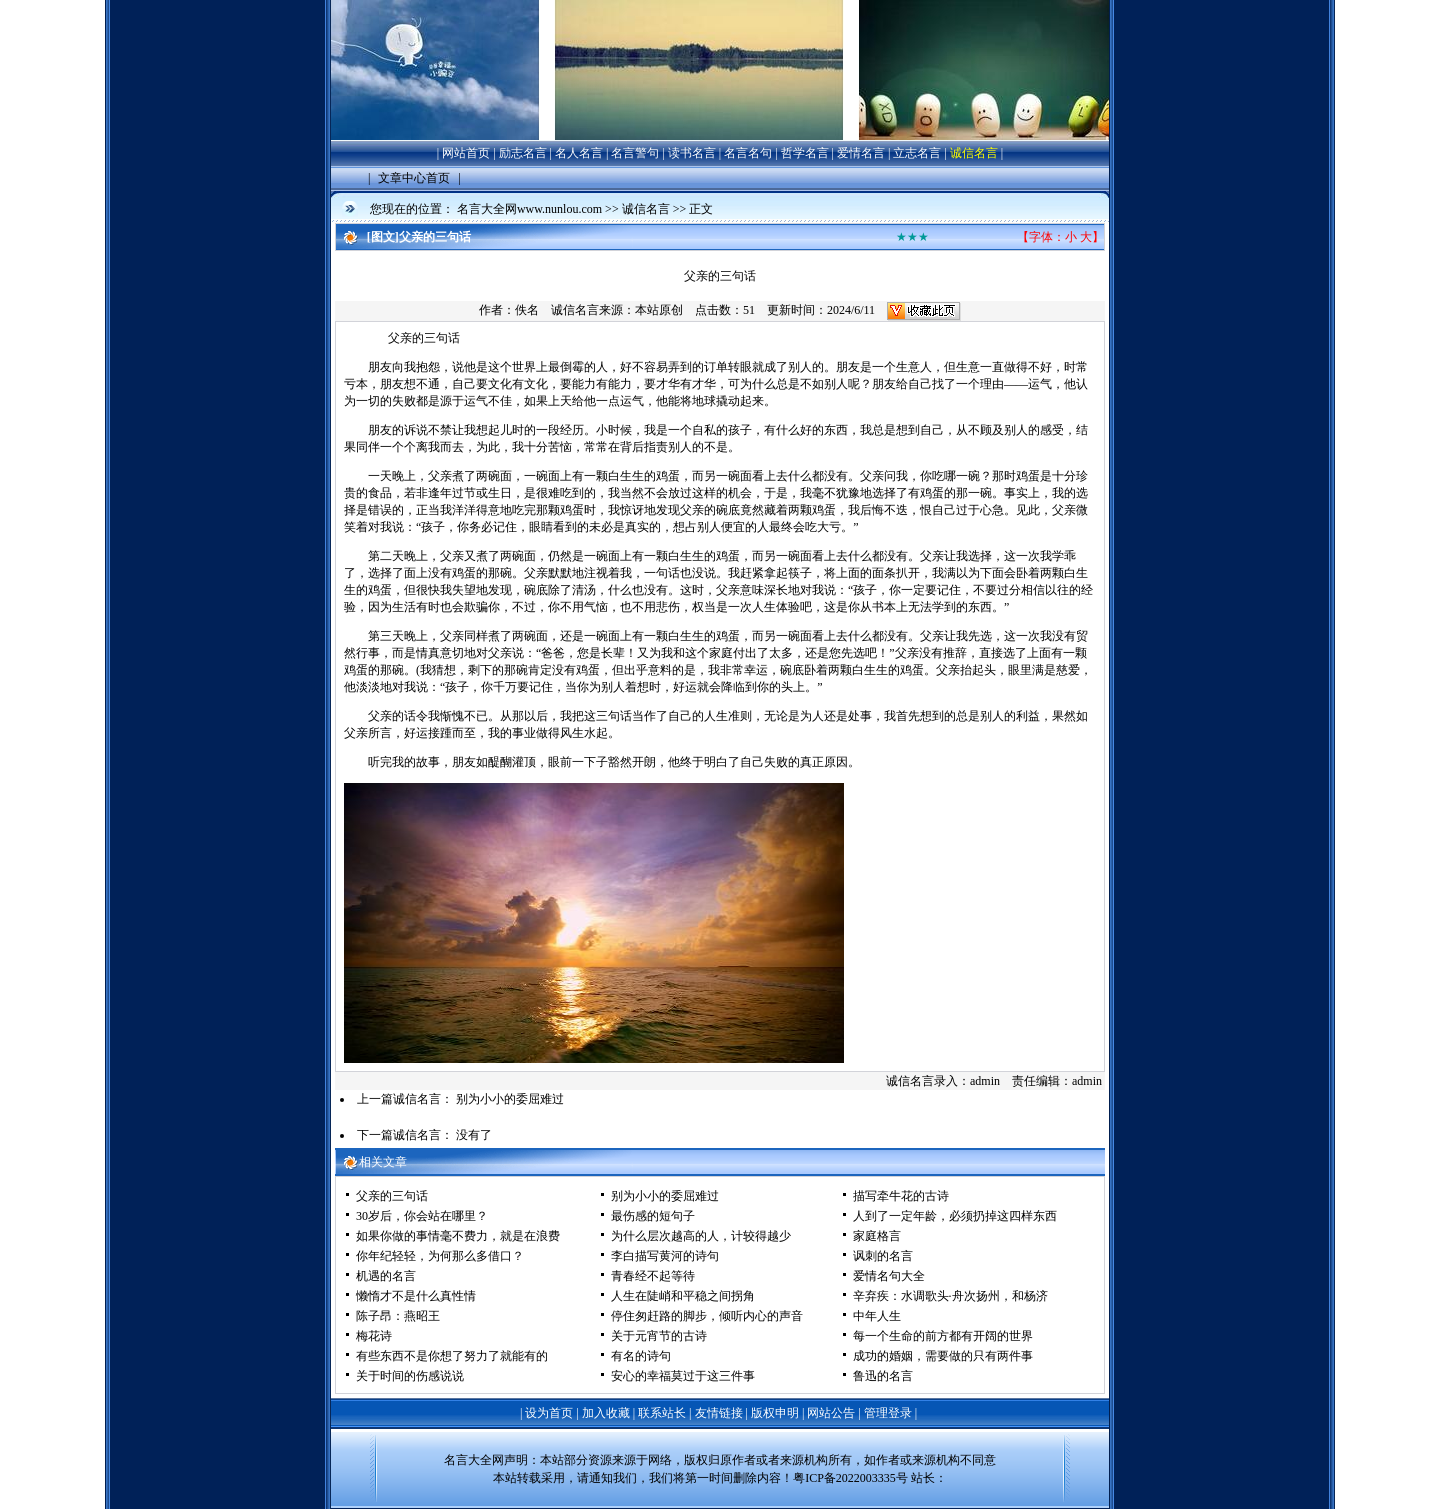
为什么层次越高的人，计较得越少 (701, 1236)
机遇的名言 (386, 1276)
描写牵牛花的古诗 (901, 1196)
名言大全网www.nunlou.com (529, 209)
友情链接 (719, 1413)
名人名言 (579, 153)
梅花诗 (374, 1336)
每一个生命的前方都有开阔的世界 (943, 1336)
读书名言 (692, 153)
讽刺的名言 (883, 1256)
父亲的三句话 (392, 1196)
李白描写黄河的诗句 (665, 1256)
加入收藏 (606, 1413)
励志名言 (523, 153)
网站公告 (831, 1413)
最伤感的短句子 (653, 1216)
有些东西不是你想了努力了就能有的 (452, 1356)
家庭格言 (877, 1236)
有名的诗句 (641, 1356)
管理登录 (888, 1413)
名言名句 (748, 153)
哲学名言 (805, 153)
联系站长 (662, 1413)
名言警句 (635, 153)
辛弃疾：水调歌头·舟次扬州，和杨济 (950, 1296)
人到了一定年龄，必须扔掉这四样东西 (955, 1216)
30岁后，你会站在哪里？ (422, 1216)
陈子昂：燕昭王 (398, 1316)
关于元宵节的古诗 (659, 1336)
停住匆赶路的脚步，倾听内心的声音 (707, 1316)
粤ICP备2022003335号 (850, 1478)
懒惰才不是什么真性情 (416, 1296)
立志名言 (917, 153)
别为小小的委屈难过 (510, 1099)
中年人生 (877, 1316)
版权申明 (775, 1413)
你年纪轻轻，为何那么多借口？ (440, 1256)
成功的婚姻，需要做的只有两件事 (943, 1356)
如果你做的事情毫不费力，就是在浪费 (458, 1236)
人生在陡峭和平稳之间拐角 (683, 1296)
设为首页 (549, 1413)
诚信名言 (974, 153)
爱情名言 (861, 153)
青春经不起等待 (653, 1276)
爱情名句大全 (889, 1276)
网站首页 (466, 153)
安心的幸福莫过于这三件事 (683, 1376)
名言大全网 (474, 1460)
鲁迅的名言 (883, 1376)
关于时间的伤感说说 (410, 1376)
